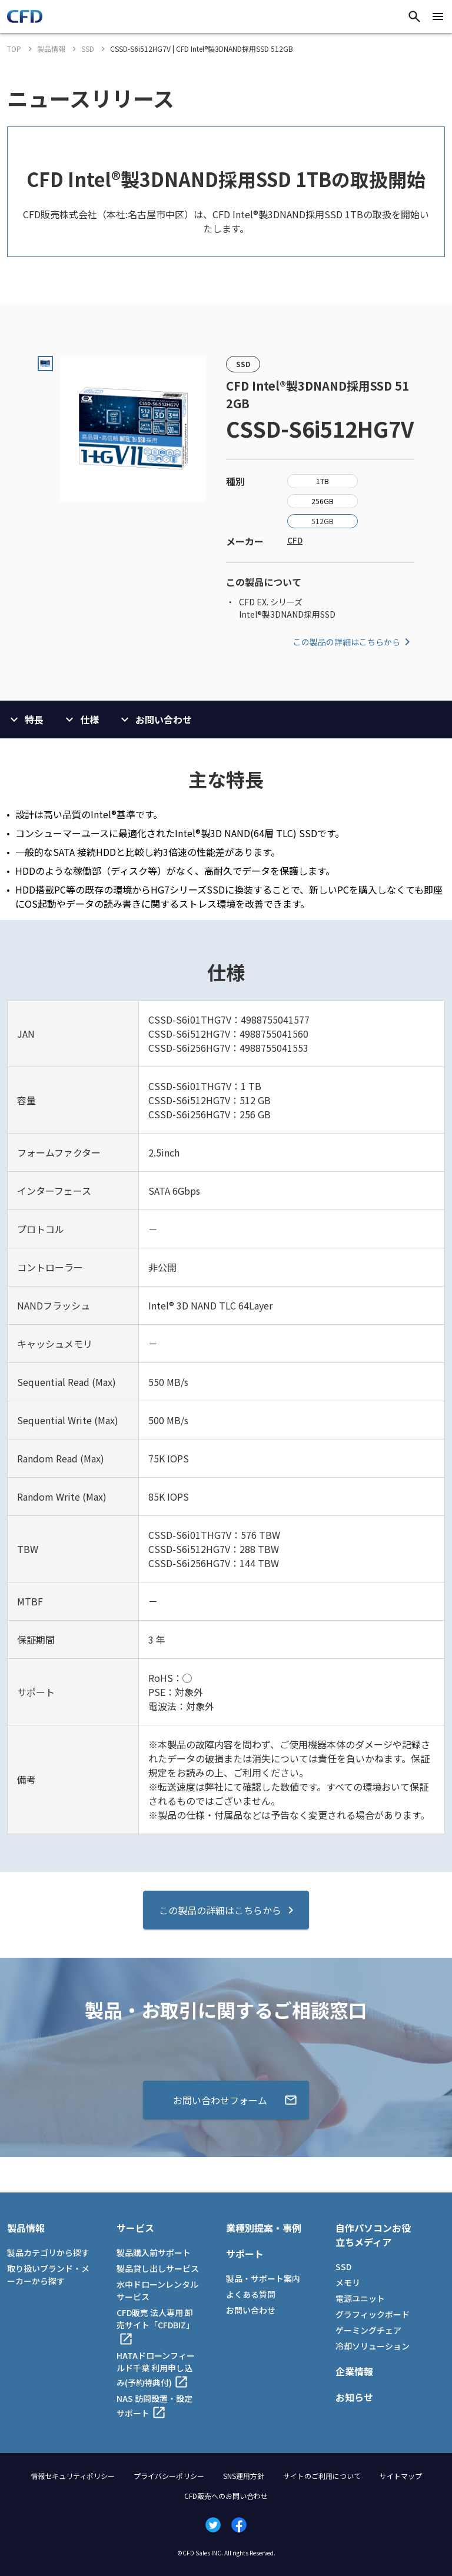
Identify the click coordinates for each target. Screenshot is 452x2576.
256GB (322, 501)
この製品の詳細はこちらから (353, 642)
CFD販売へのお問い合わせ (226, 2496)
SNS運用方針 (243, 2476)
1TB (322, 481)
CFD (295, 540)
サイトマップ (401, 2476)
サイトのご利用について (322, 2476)
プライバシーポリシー (169, 2476)
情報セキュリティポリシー (73, 2476)
